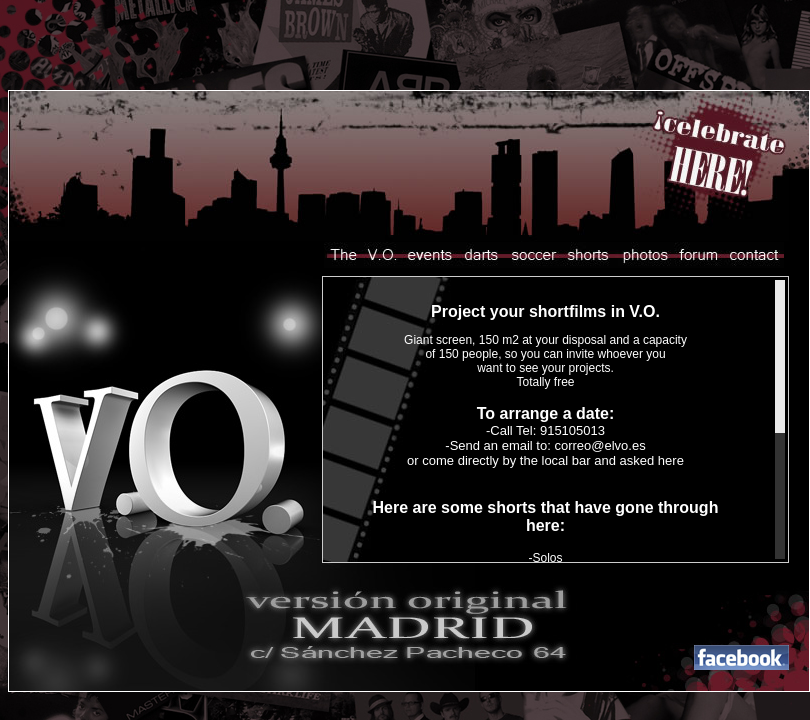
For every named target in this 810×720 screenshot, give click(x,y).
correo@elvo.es (599, 445)
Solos (547, 558)
